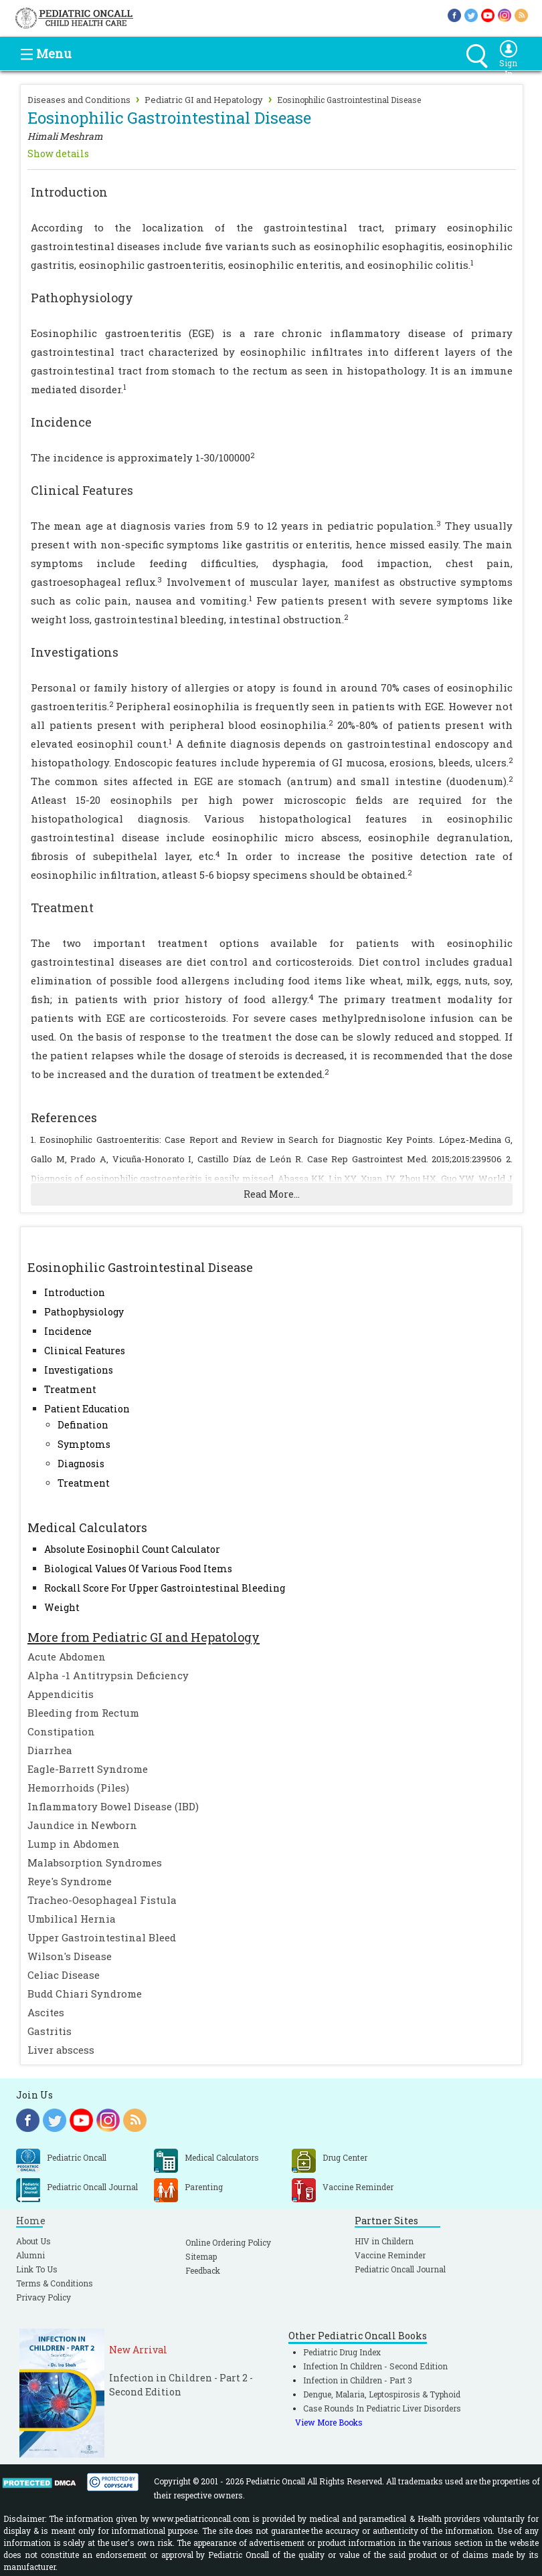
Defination (83, 1424)
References (64, 1117)
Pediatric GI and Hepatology (204, 100)
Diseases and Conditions (78, 100)
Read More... (272, 1194)
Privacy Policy (43, 2297)
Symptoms (84, 1444)
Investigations (78, 1370)
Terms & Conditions (54, 2283)
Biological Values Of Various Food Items (138, 1568)
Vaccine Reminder (390, 2255)
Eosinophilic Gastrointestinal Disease (349, 99)
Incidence (68, 1331)
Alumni (30, 2255)
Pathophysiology (84, 1311)
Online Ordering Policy (228, 2242)
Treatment (70, 1389)
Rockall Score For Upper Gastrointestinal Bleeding (164, 1588)
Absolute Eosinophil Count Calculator (132, 1549)
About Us (33, 2241)
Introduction (74, 1292)
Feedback (202, 2270)
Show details (58, 153)
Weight (62, 1607)
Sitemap (201, 2256)
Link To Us (37, 2269)
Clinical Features (84, 1350)
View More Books (329, 2422)
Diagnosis (81, 1463)
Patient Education (87, 1408)
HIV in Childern (384, 2241)
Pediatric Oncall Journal (400, 2269)
